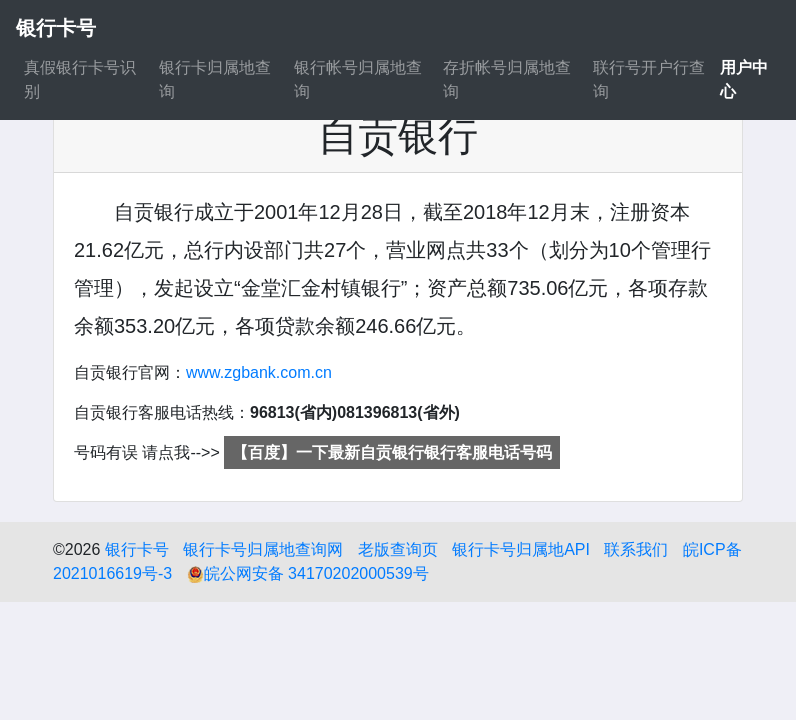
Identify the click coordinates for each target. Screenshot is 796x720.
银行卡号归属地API (521, 549)
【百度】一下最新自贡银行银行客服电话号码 (392, 452)
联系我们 (636, 549)
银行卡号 (137, 549)
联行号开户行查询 (649, 79)
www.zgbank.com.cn (259, 372)
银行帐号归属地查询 (358, 79)
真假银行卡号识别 (80, 79)
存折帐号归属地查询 (507, 79)
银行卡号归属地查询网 (263, 549)
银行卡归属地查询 (215, 79)
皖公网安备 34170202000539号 (308, 573)
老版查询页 (398, 549)
